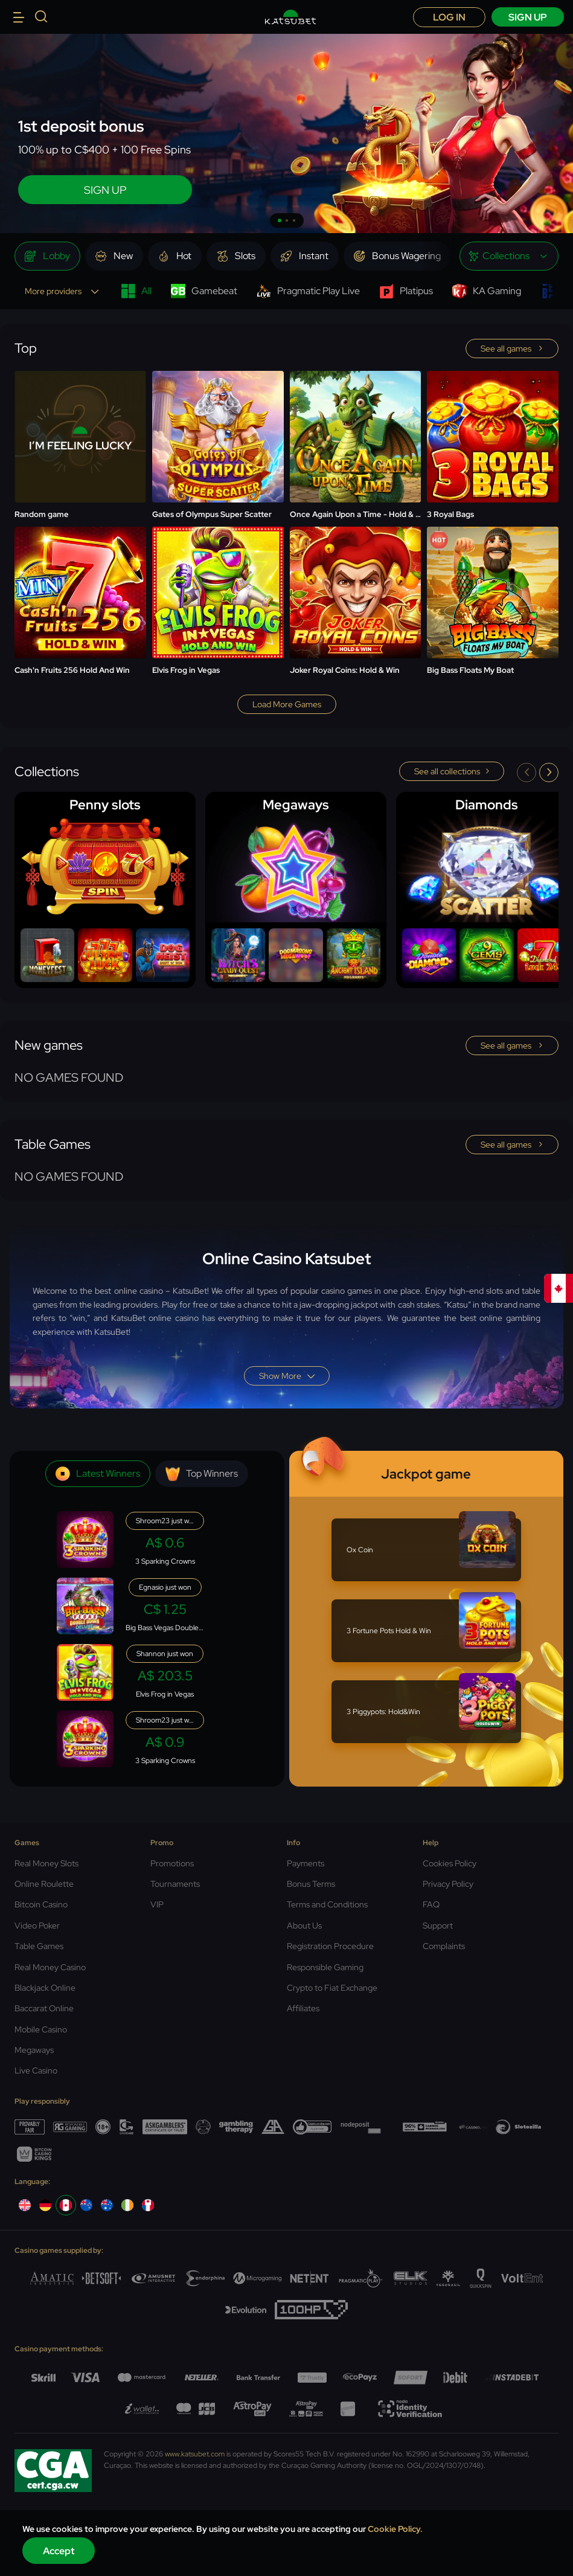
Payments (305, 1863)
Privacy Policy (448, 1883)
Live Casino (35, 2070)
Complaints (444, 1946)
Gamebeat (204, 291)
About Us (304, 1925)
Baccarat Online (44, 2008)
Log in (449, 17)
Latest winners (98, 1473)
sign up (527, 17)
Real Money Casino (50, 1967)
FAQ (431, 1904)
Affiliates (303, 2008)
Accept (59, 2551)
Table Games (38, 1946)
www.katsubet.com (195, 2454)
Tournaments (175, 1883)
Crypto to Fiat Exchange (332, 1987)
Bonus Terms (311, 1883)
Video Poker (37, 1925)
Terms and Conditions (327, 1904)
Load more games (286, 704)
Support (438, 1925)
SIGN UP (105, 190)
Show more (287, 1375)
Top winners (201, 1473)
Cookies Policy (449, 1863)
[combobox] (509, 256)
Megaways (34, 2049)
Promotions (172, 1863)
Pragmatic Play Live (308, 291)
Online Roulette (44, 1883)
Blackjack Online (44, 1987)
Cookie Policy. (395, 2528)
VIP (157, 1904)
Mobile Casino (40, 2029)
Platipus (406, 291)
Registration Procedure (330, 1946)
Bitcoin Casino (41, 1904)
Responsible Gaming (325, 1967)
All (136, 291)
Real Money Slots (46, 1863)
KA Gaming (486, 291)
